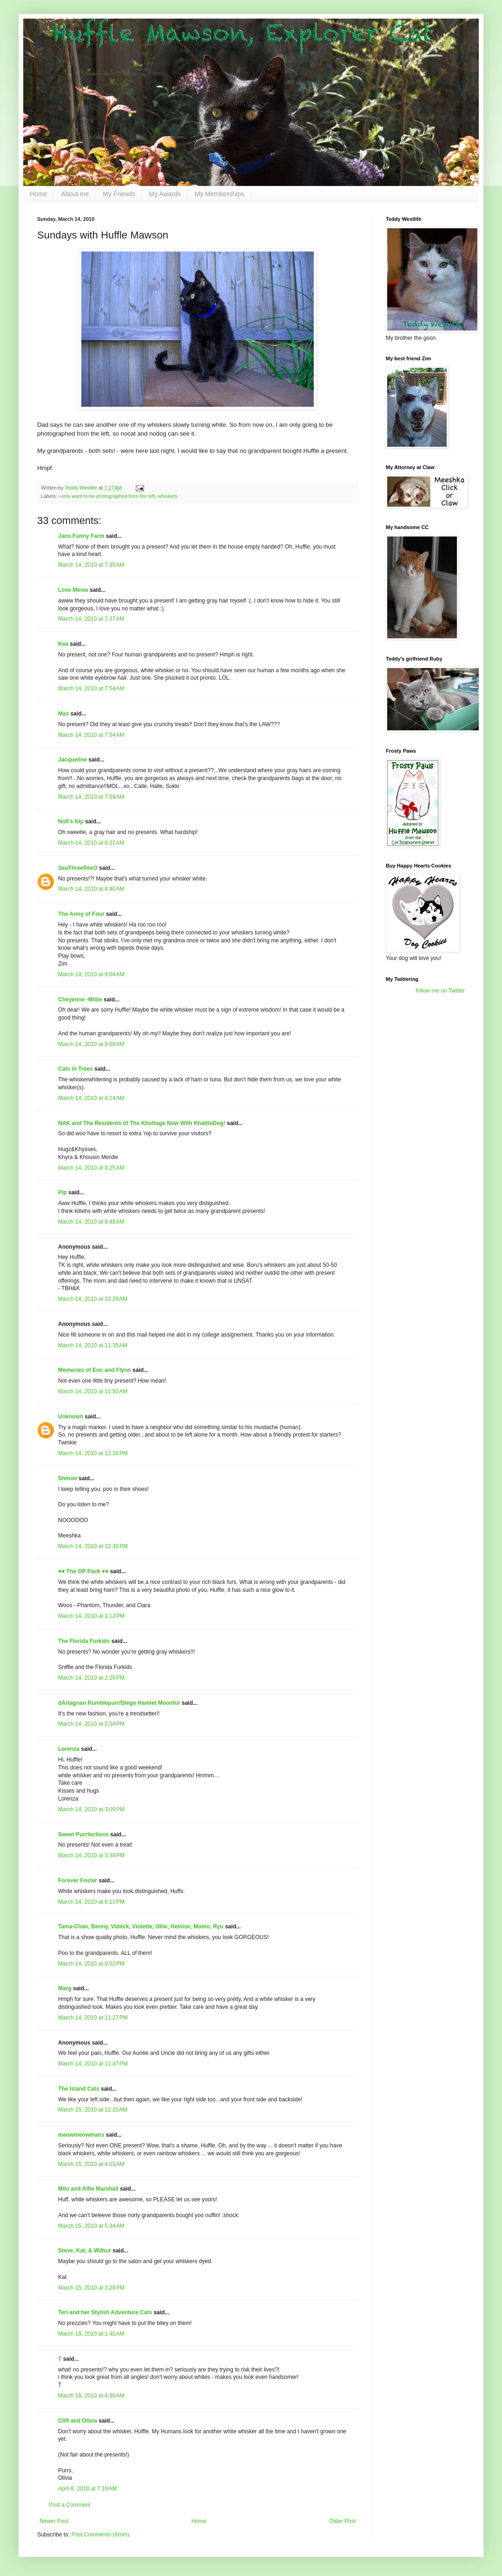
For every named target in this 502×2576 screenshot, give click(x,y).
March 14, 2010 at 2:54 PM (91, 1724)
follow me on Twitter (440, 990)
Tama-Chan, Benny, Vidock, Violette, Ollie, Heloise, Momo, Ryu (141, 1926)
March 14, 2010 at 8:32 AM (91, 843)
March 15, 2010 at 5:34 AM (91, 2226)
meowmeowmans (81, 2135)
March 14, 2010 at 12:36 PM (93, 1546)
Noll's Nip (71, 821)
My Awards (165, 194)
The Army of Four (81, 914)
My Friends (119, 194)
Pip (62, 1192)
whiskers (168, 496)
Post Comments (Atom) (100, 2534)
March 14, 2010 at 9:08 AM (91, 1044)
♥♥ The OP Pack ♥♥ (83, 1571)
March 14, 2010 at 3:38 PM (91, 1855)
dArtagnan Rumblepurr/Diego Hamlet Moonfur (119, 1703)
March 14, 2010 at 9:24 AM (91, 1098)
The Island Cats (78, 2089)
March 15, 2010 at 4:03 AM (91, 2164)
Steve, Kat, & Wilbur (84, 2250)
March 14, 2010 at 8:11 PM (91, 1902)
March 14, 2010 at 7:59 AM (91, 797)
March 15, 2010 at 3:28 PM (91, 2288)
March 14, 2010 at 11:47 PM (93, 2063)
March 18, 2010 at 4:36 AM (91, 2395)
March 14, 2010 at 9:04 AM (91, 974)
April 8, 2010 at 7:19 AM (87, 2488)
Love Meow (73, 590)
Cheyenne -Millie (80, 999)
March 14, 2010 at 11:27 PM (93, 2017)
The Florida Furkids (84, 1641)
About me (75, 194)
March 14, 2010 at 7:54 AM (91, 688)
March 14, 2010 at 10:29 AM (92, 1299)
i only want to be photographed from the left (107, 496)
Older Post (342, 2521)
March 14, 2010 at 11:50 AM (92, 1391)
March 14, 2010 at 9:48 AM (91, 1221)
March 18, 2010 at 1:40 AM (91, 2334)
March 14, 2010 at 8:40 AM (91, 889)
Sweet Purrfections (83, 1834)
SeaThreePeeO (78, 868)
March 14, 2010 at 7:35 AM (91, 565)
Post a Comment (69, 2505)
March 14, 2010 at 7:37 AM (91, 619)
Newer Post (54, 2521)
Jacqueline (72, 759)
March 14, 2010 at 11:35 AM (92, 1345)
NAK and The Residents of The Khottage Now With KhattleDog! (141, 1123)
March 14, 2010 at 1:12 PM (91, 1616)
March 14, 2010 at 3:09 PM (91, 1809)
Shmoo (67, 1478)
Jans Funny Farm (81, 536)
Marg (65, 1988)
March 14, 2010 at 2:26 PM (91, 1678)
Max (63, 713)
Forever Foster (77, 1880)
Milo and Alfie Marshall (88, 2188)
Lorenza (68, 1749)
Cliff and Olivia (77, 2420)
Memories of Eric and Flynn (94, 1370)
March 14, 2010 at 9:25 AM (91, 1168)
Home (38, 194)
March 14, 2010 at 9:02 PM (91, 1963)
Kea (63, 644)
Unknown (70, 1416)
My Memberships (219, 194)
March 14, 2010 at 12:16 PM (93, 1453)
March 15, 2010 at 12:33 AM (92, 2109)
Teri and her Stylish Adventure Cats (105, 2312)
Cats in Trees (75, 1069)
